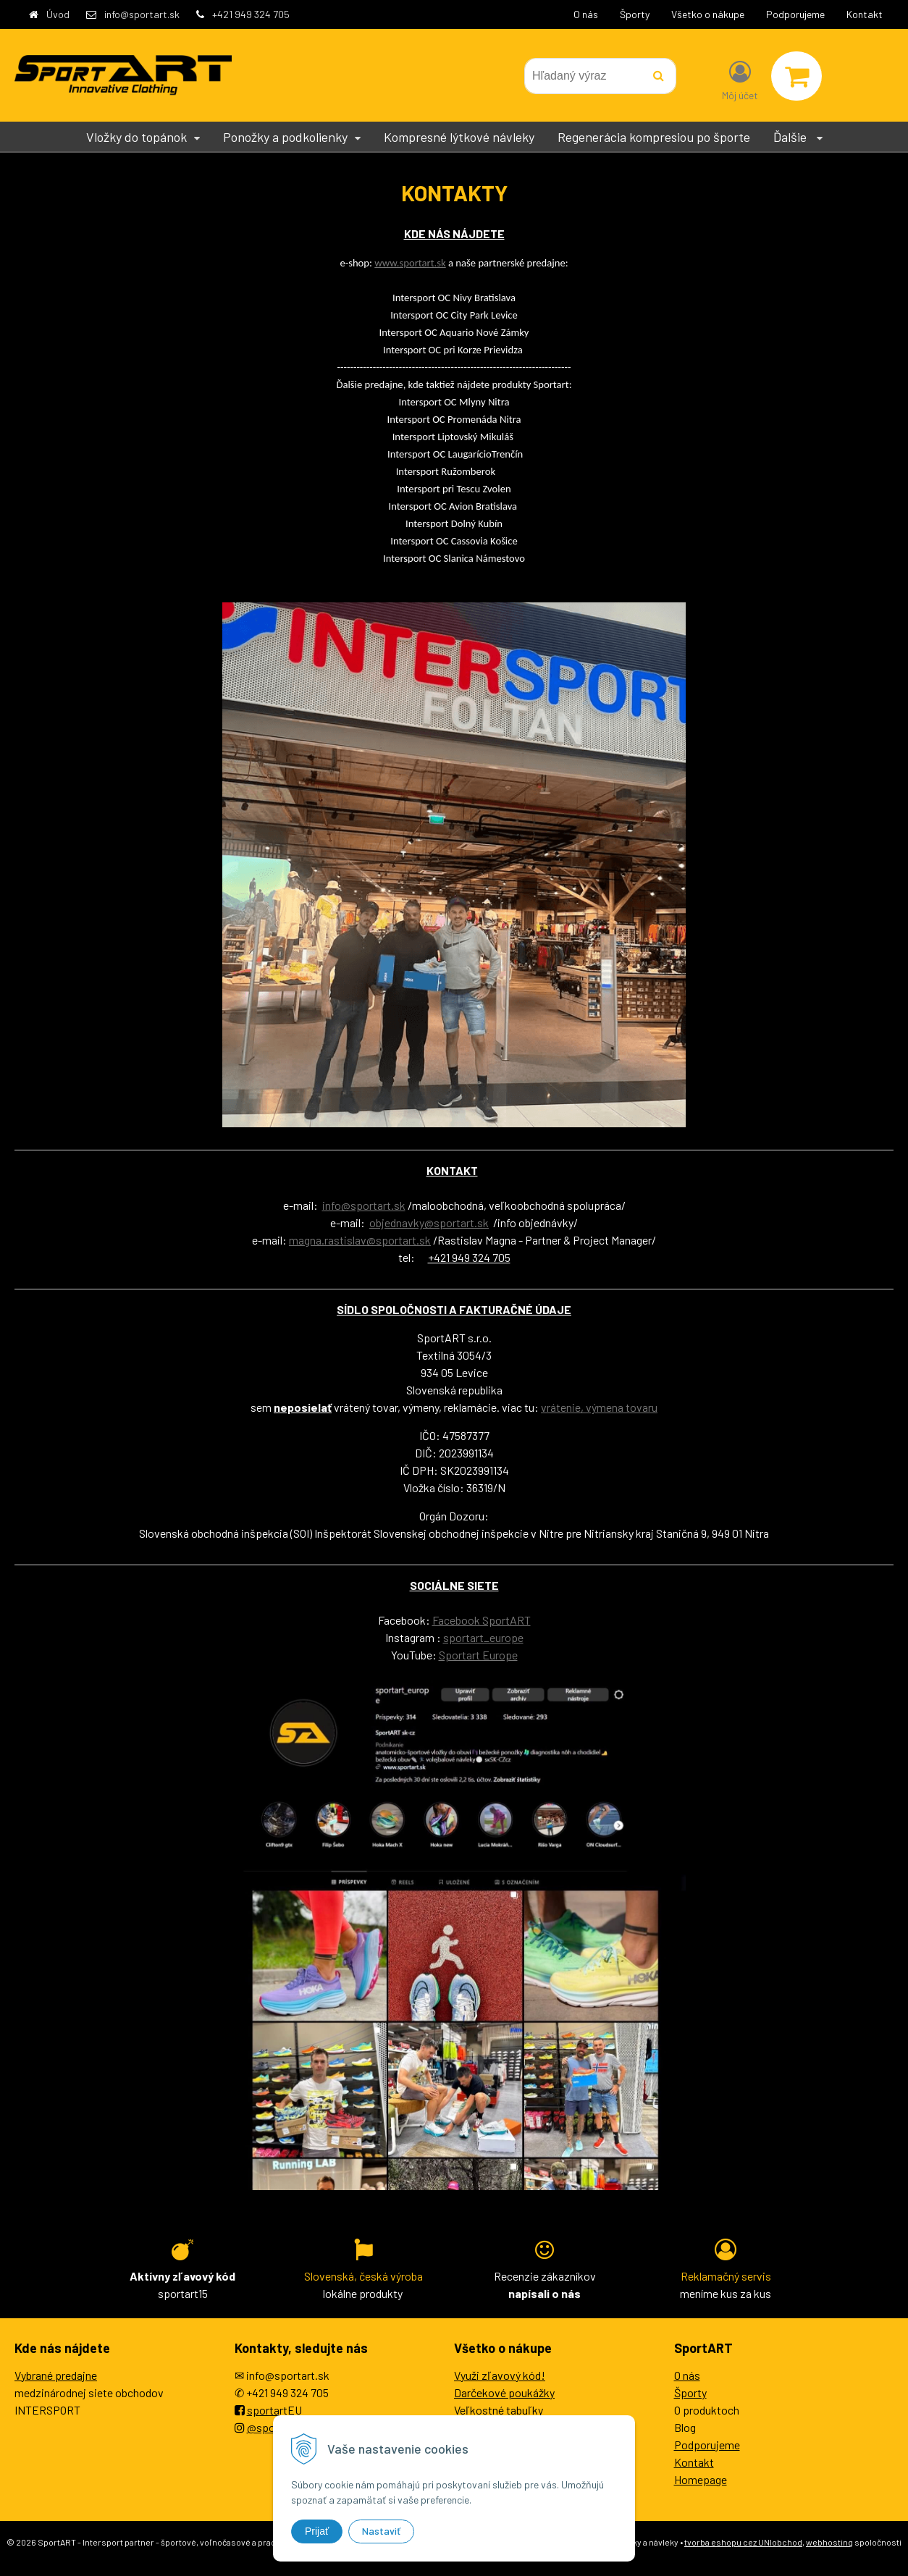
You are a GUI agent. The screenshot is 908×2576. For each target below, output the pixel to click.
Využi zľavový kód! (499, 2375)
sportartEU (274, 2410)
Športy (635, 14)
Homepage (700, 2479)
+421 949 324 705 (251, 14)
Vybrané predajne (55, 2375)
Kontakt (864, 14)
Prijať (317, 2531)
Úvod (58, 14)
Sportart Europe (478, 1655)
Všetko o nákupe (707, 14)
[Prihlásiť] (740, 79)
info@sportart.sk (142, 14)
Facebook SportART (481, 1620)
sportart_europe (483, 1637)
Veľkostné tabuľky (498, 2410)
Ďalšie (798, 137)
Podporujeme (795, 14)
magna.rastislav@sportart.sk (360, 1240)
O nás (585, 14)
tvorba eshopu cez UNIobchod (743, 2542)
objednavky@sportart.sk (429, 1222)
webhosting (829, 2542)
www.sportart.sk (409, 262)
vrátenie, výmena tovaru (599, 1407)
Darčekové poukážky (504, 2392)
